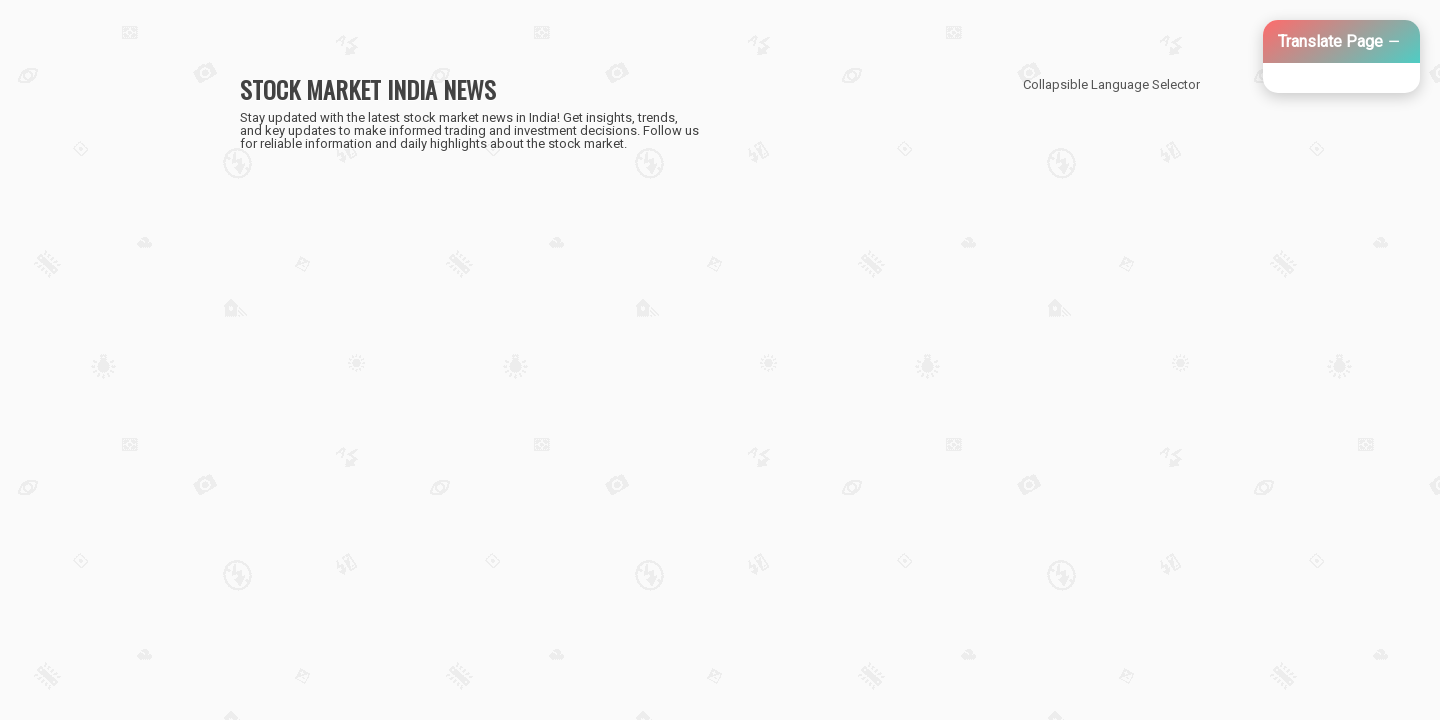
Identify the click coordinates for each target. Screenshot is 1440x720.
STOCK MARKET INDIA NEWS (368, 89)
